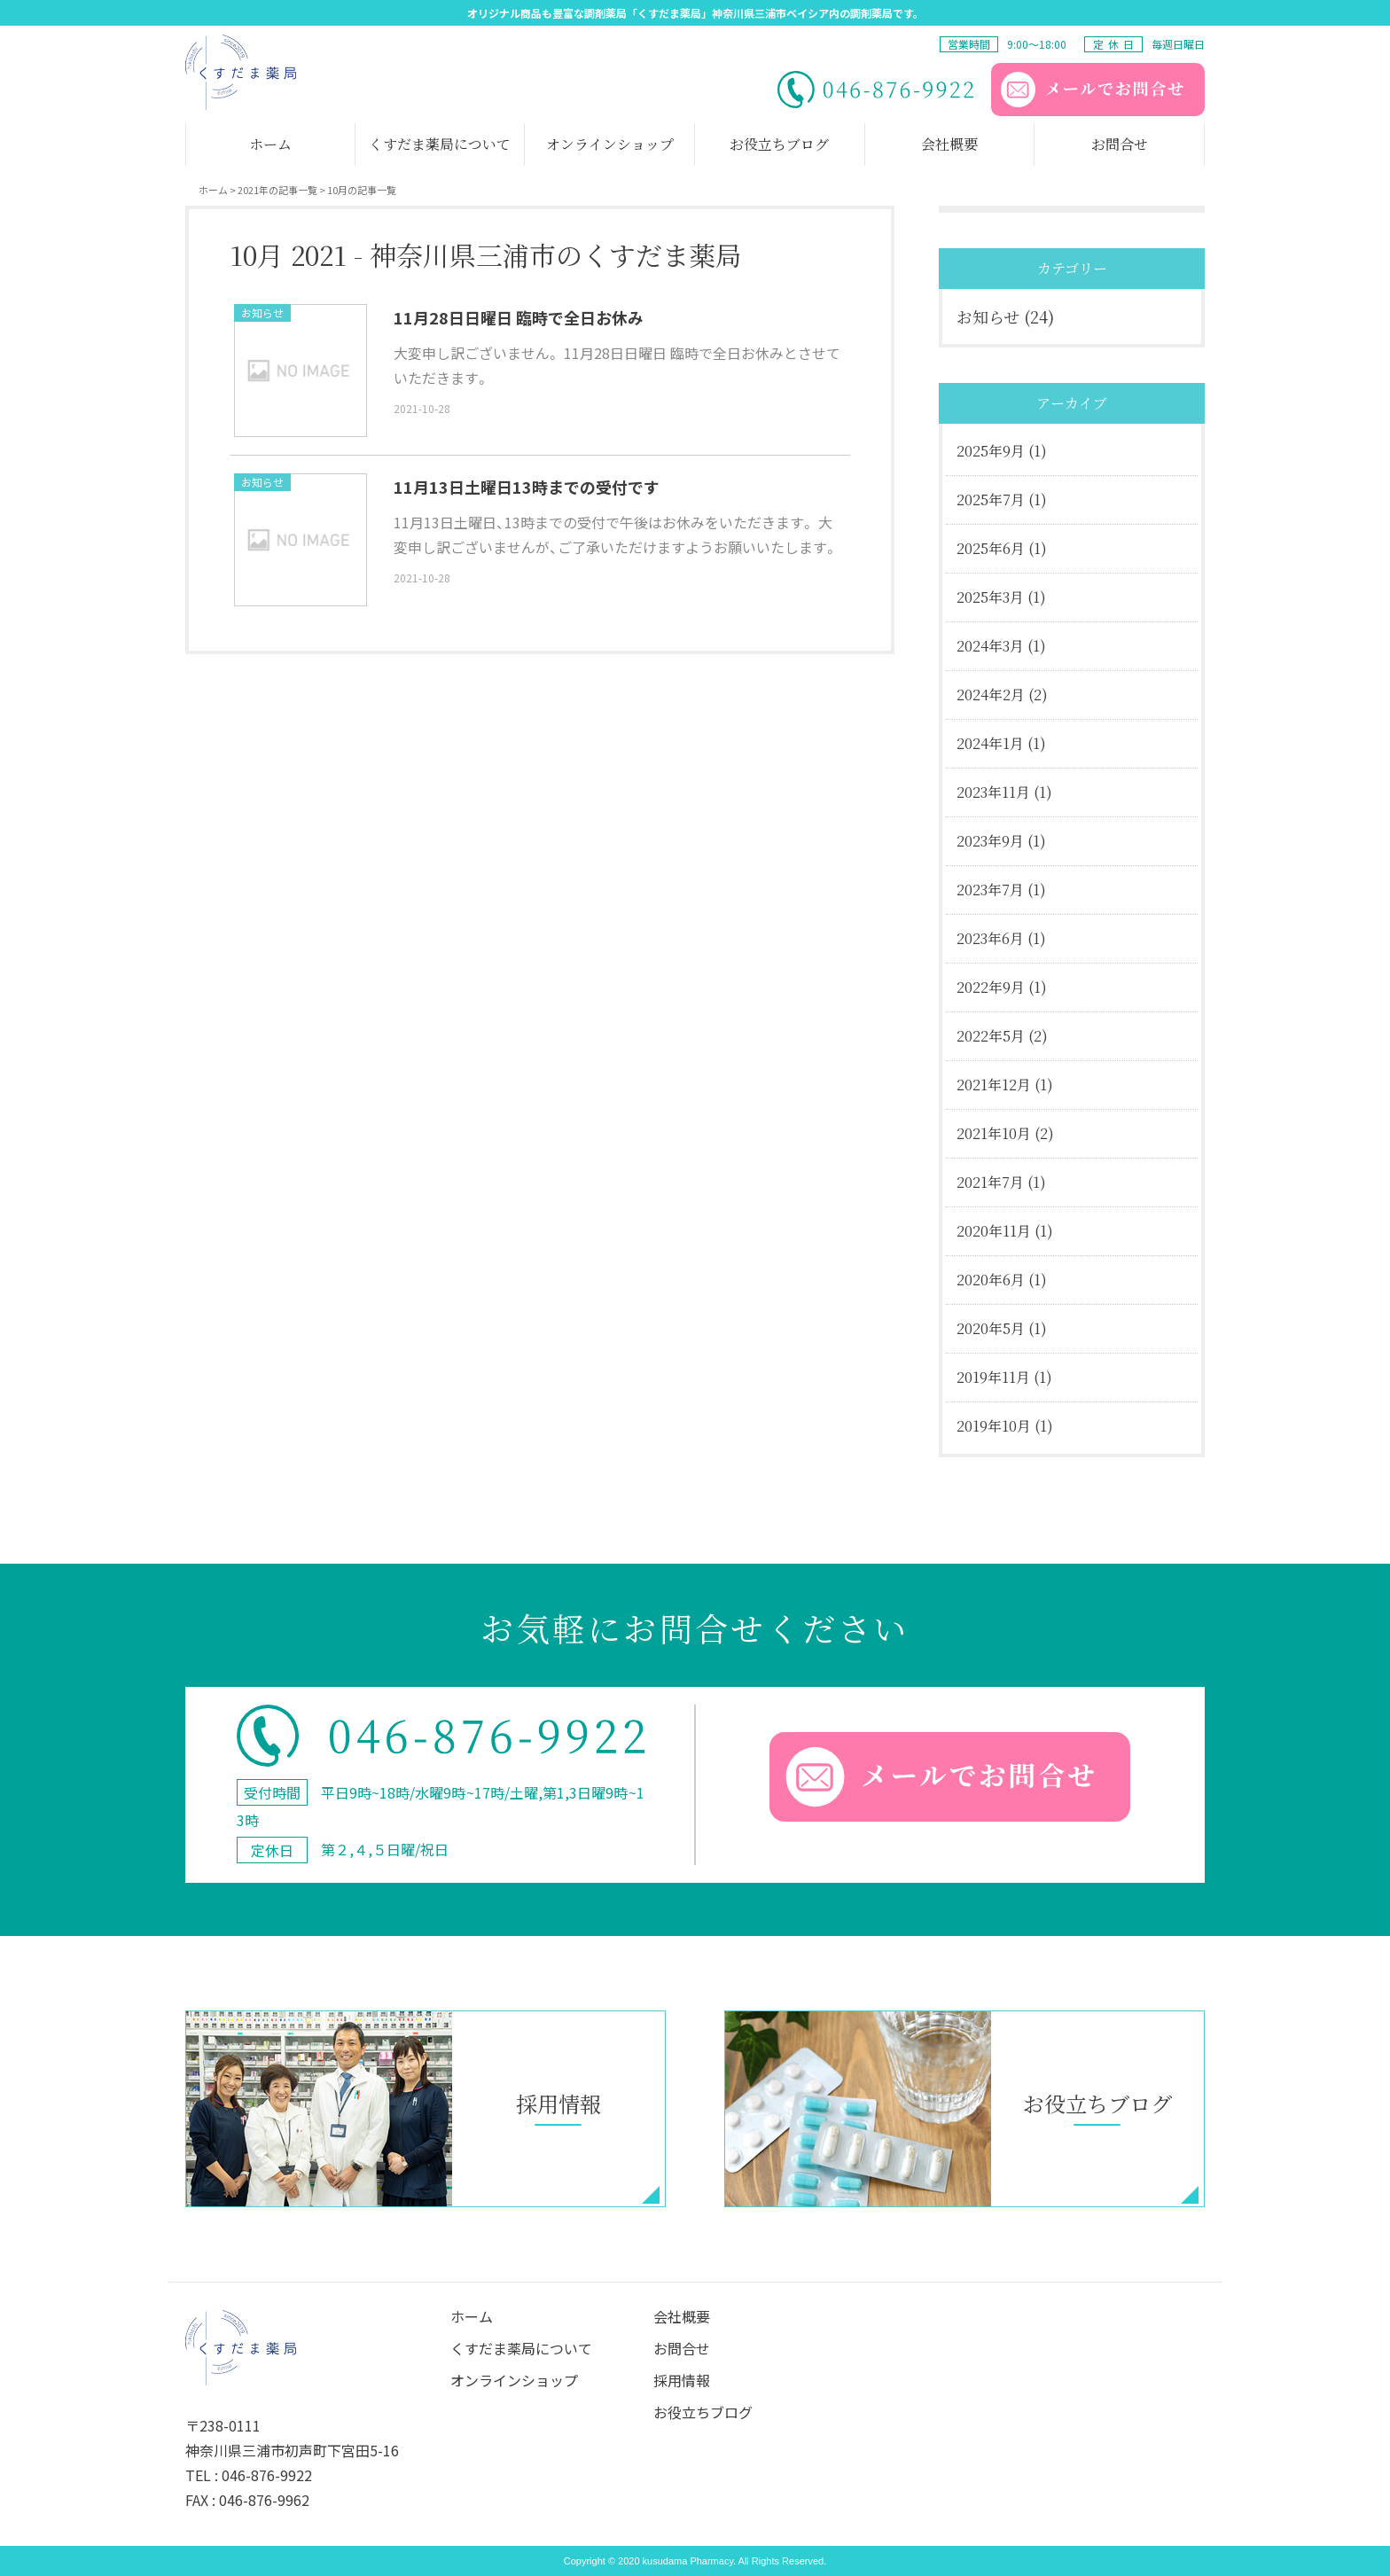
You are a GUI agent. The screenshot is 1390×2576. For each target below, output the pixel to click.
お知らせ (262, 312)
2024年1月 (990, 743)
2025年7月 (991, 499)
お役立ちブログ (703, 2412)
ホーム (471, 2316)
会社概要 (681, 2316)
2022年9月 (991, 987)
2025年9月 (991, 451)
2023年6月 (990, 938)
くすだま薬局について (521, 2348)
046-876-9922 (267, 2475)
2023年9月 (990, 841)
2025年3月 (990, 597)
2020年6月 (991, 1279)
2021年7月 (990, 1182)
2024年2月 (991, 694)
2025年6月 (991, 548)
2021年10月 (994, 1133)
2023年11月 (993, 792)
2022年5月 (991, 1036)
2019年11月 (993, 1377)
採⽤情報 (681, 2380)
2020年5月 (991, 1328)
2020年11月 (994, 1231)
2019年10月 (994, 1426)
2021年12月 (994, 1084)
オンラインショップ (514, 2380)
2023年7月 (990, 889)
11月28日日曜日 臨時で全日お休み (519, 317)
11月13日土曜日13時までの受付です (527, 486)
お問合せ (681, 2348)
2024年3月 (990, 646)
